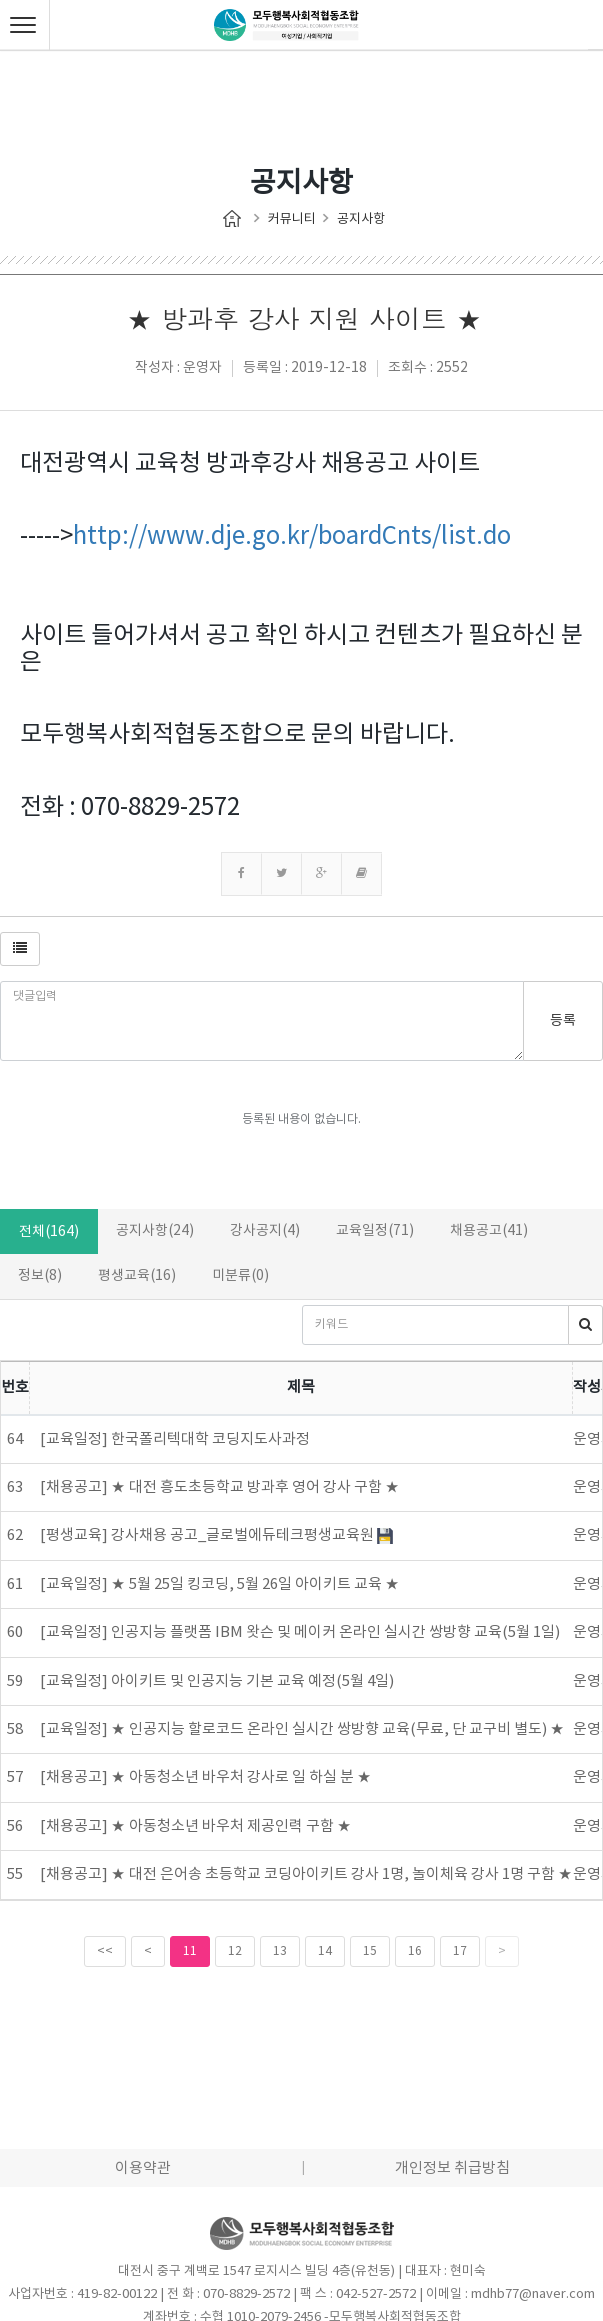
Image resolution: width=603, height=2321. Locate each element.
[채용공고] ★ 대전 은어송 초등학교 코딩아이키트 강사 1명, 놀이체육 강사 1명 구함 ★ (306, 1874)
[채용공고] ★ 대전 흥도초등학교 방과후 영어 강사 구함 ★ (220, 1487)
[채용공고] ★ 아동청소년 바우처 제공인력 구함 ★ (196, 1826)
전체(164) (49, 1232)
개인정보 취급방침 (452, 2168)
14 (325, 1951)
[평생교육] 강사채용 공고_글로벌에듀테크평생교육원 (216, 1535)
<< (105, 1951)
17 (460, 1951)
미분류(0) (240, 1276)
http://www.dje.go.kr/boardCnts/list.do (292, 537)
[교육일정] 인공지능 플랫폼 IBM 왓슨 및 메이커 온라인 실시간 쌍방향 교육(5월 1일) (300, 1632)
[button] (20, 949)
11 (190, 1951)
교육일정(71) (375, 1231)
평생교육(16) (137, 1276)
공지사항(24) (155, 1231)
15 (370, 1951)
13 (280, 1951)
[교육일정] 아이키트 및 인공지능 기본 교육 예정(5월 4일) (217, 1681)
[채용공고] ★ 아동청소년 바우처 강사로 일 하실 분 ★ (206, 1777)
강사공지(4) (265, 1231)
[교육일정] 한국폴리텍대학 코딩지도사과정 (175, 1439)
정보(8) (40, 1276)
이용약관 (143, 2168)
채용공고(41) (489, 1231)
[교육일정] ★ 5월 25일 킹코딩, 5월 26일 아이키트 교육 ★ (220, 1584)
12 (235, 1951)
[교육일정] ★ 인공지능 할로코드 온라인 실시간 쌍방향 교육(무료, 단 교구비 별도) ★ (302, 1729)
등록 (563, 1021)
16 (415, 1951)
